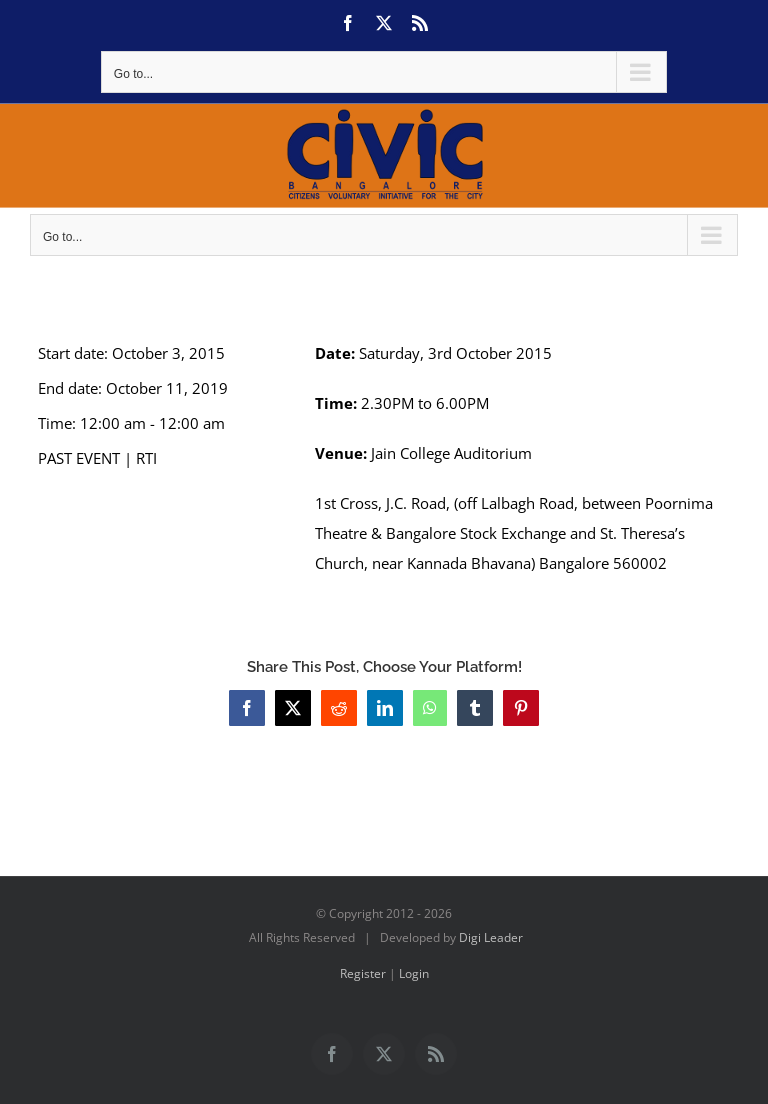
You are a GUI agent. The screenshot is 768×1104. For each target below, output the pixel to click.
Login (414, 973)
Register (363, 973)
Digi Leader (491, 937)
